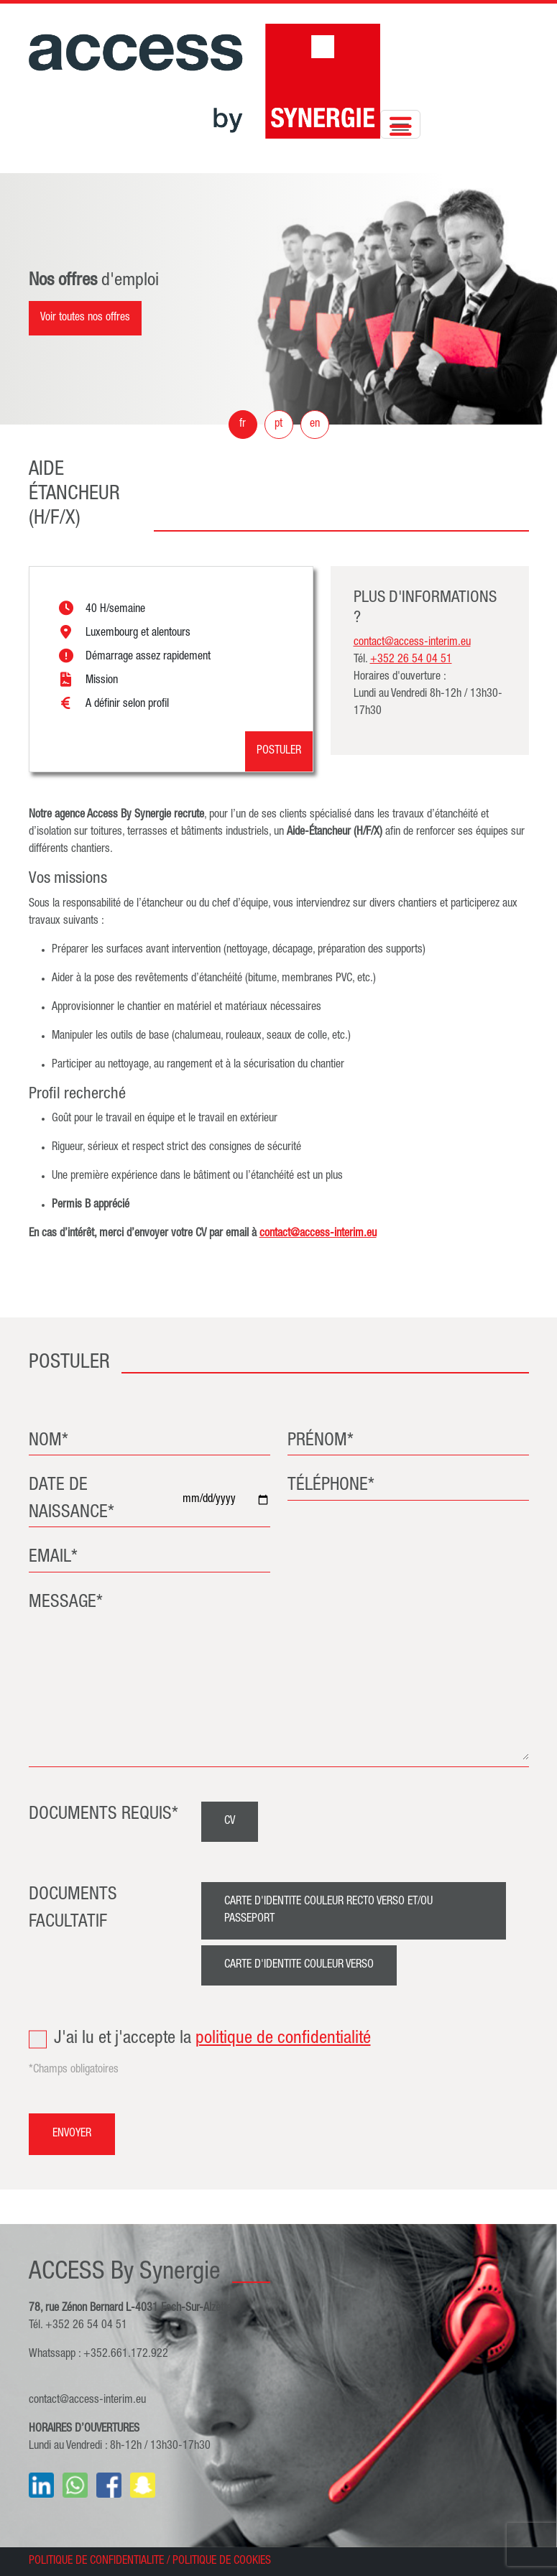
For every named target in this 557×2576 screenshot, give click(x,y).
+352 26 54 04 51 (411, 660)
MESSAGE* (66, 1603)
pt (278, 424)
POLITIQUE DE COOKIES (221, 2561)
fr (242, 424)
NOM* (48, 1441)
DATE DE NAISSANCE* (71, 1499)
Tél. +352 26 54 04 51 (78, 2326)
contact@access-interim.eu (318, 1234)
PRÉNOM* (320, 1441)
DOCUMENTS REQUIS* (103, 1815)
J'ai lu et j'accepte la (279, 2039)
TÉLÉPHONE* (330, 1486)
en (315, 424)
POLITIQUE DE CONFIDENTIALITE (96, 2561)
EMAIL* (53, 1558)
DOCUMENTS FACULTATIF (73, 1909)
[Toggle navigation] (400, 124)
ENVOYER (71, 2134)
